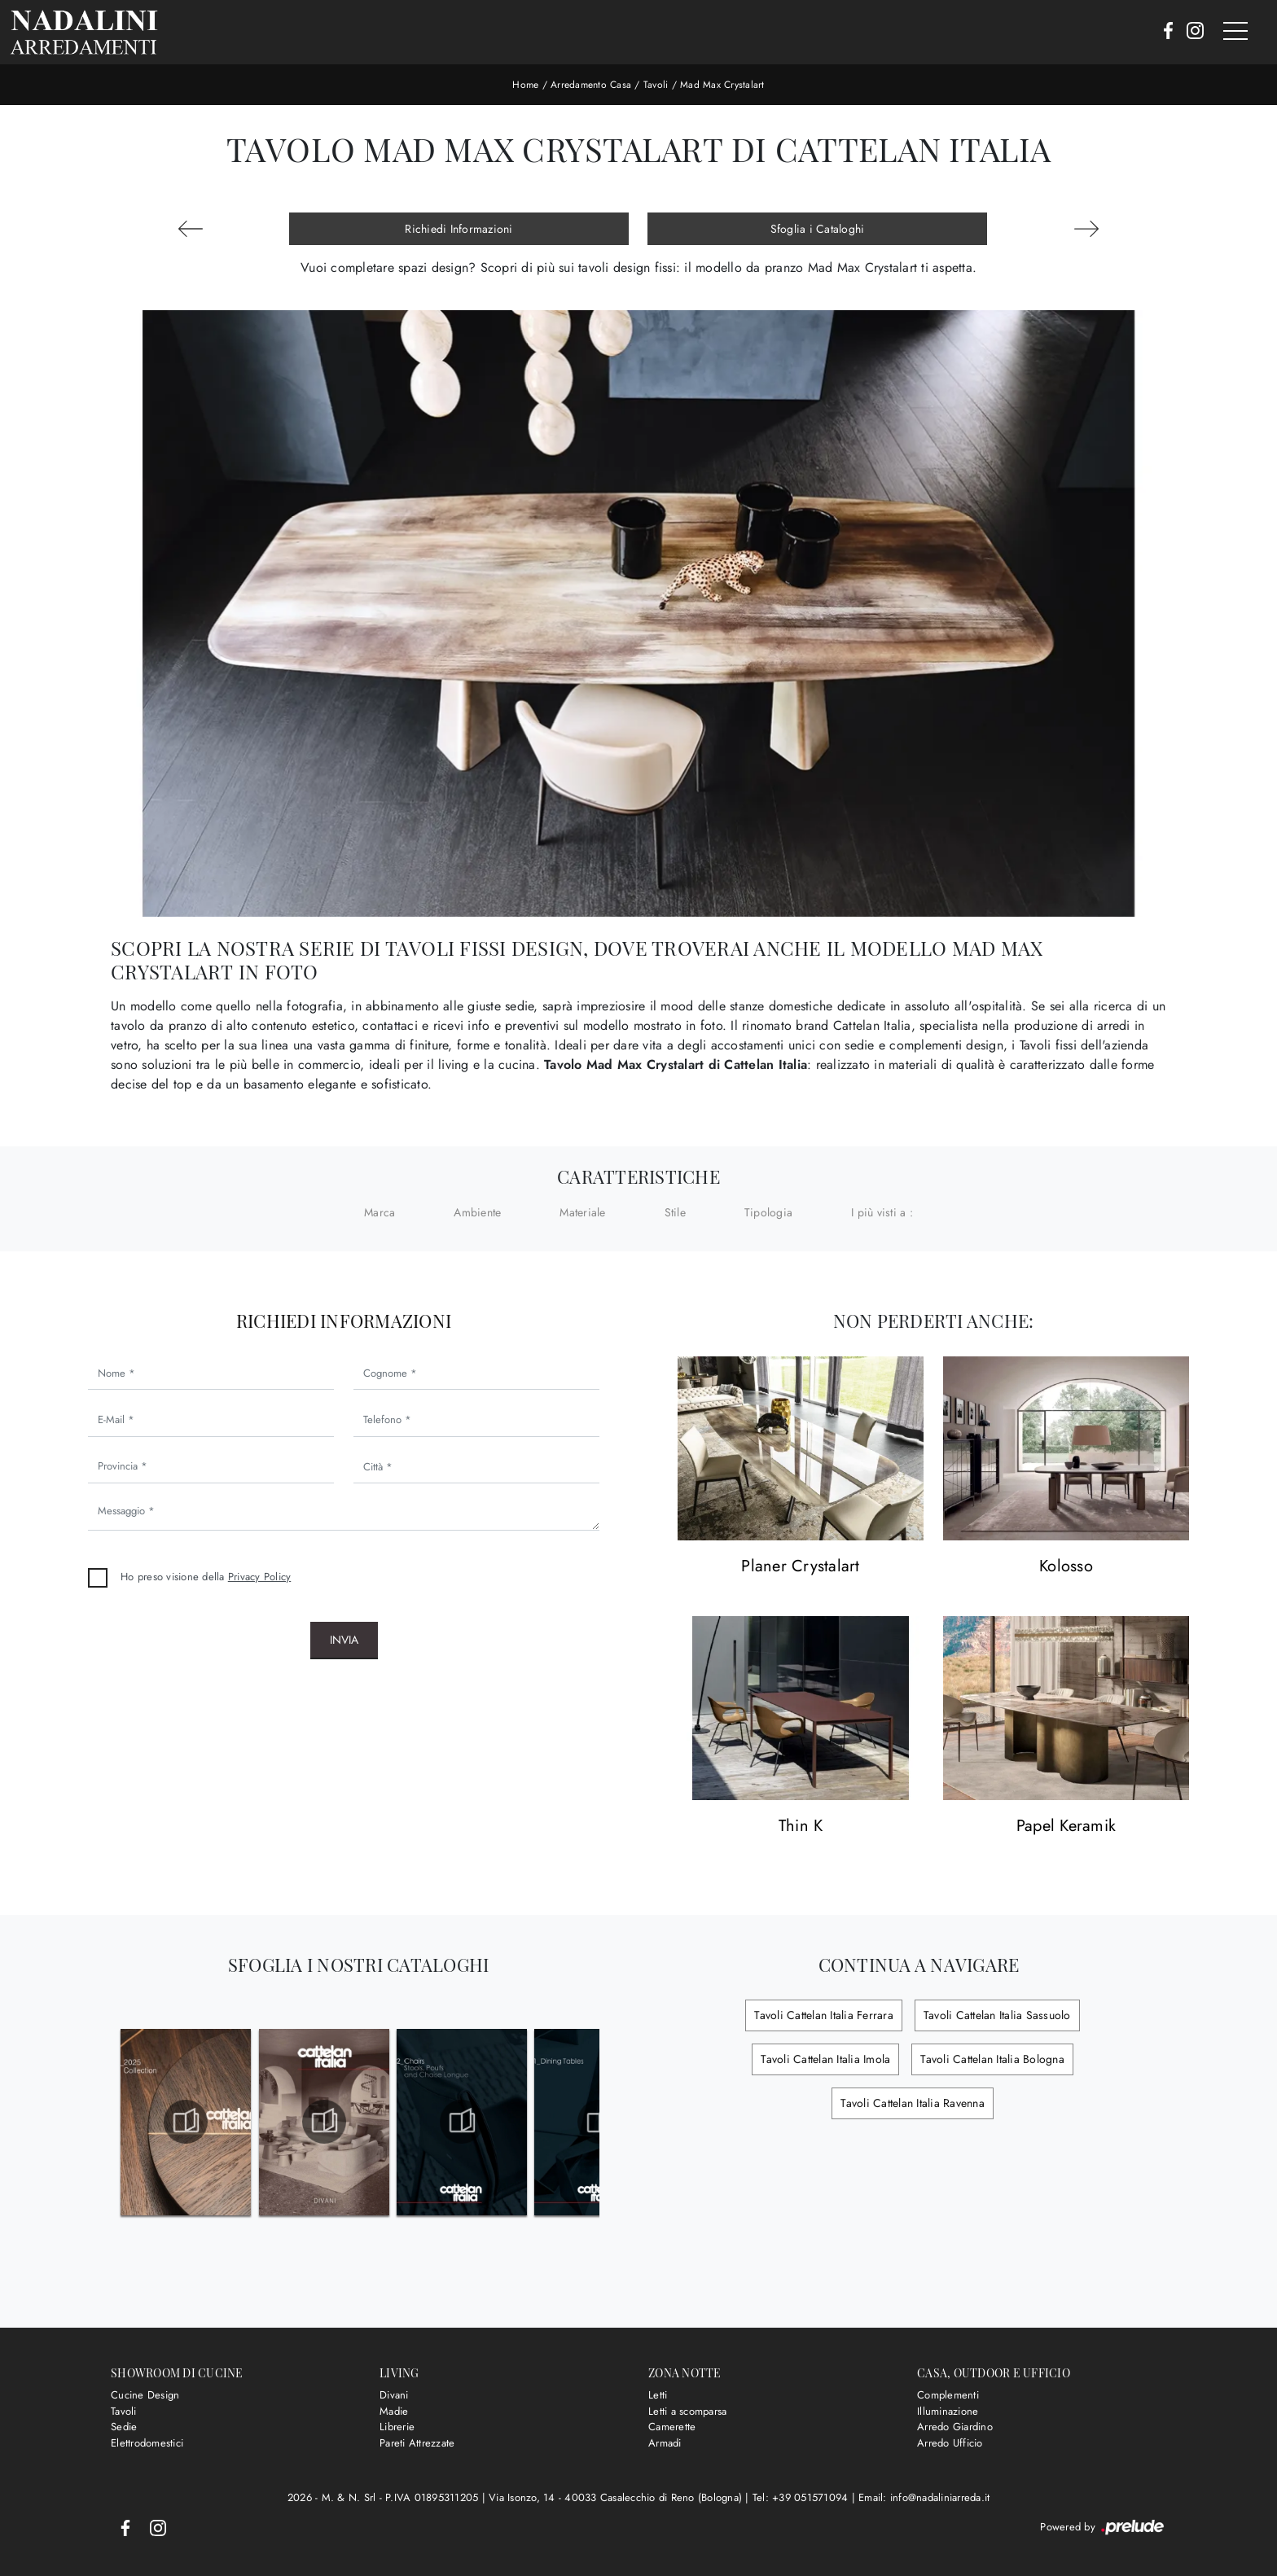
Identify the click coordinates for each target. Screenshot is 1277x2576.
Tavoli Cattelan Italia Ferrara (823, 2015)
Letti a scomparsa (687, 2411)
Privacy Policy (260, 1576)
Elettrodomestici (147, 2443)
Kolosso (1066, 1567)
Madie (394, 2411)
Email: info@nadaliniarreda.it (924, 2497)
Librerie (397, 2426)
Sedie (124, 2426)
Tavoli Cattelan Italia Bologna (992, 2059)
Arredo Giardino (955, 2426)
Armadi (665, 2443)
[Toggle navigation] (1235, 32)
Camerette (672, 2426)
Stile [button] (675, 1212)
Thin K (801, 1826)
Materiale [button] (582, 1212)
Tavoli (656, 84)
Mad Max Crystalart (722, 84)
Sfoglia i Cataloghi (817, 229)
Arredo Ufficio (950, 2443)
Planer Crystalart (800, 1567)
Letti (657, 2395)
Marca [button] (379, 1212)
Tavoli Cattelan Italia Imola (825, 2059)
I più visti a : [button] (882, 1212)
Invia (344, 1640)
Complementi (948, 2395)
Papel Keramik (1066, 1826)
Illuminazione (947, 2411)
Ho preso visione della (206, 1576)
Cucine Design (145, 2395)
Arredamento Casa (591, 84)
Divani (394, 2395)
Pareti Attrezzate (417, 2443)
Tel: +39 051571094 (802, 2497)
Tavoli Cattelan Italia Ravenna (912, 2103)
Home (525, 84)
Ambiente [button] (477, 1212)
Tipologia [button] (768, 1212)
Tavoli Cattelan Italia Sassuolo (997, 2015)
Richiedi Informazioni (458, 229)
